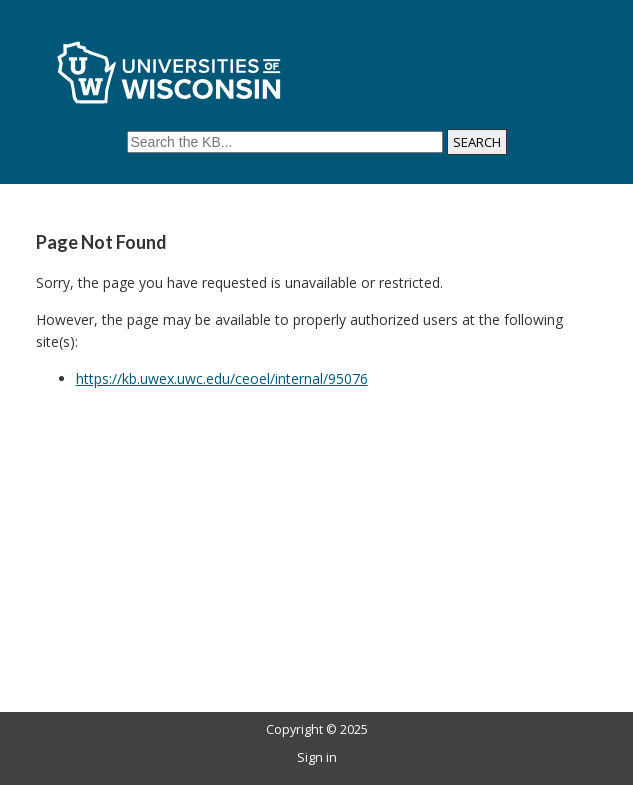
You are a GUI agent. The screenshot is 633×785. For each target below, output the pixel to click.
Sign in (317, 757)
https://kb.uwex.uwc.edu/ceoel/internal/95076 (222, 378)
